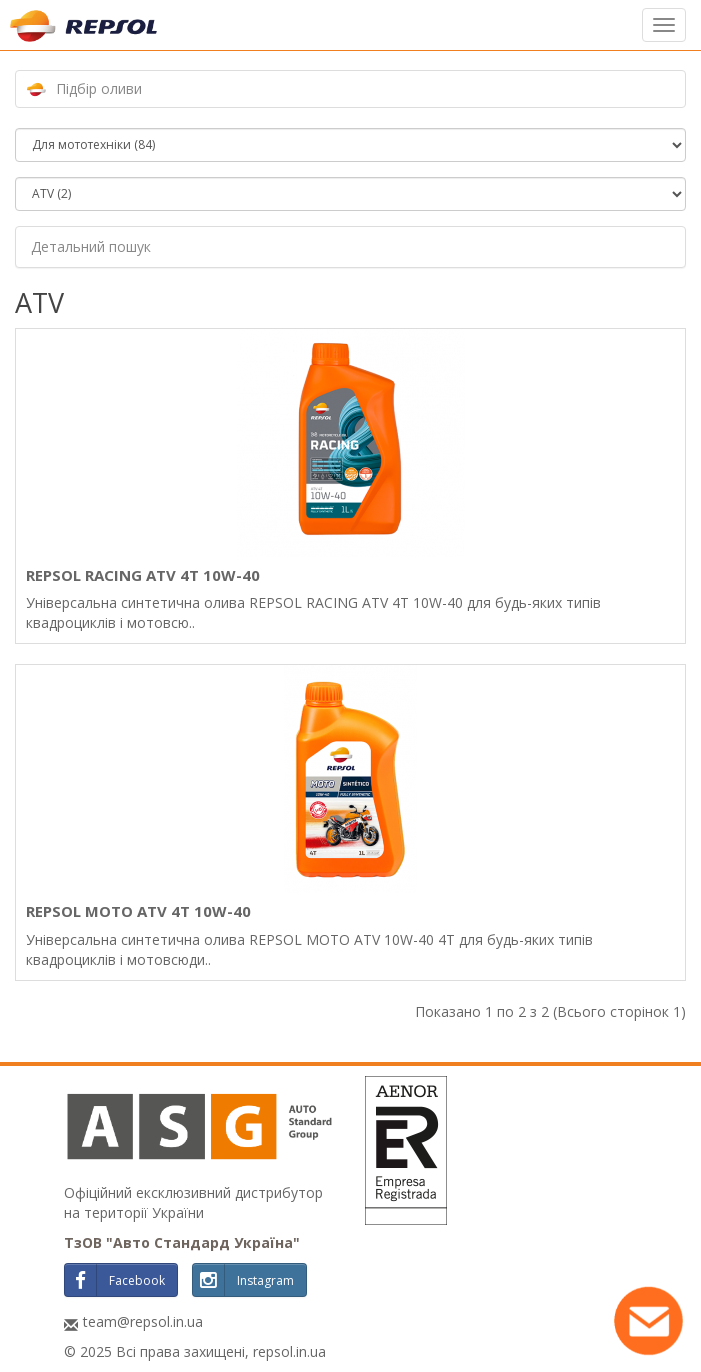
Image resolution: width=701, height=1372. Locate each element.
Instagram (243, 1280)
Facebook (115, 1280)
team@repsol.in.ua (143, 1321)
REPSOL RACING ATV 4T (143, 575)
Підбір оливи (99, 88)
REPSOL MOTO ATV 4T (138, 911)
